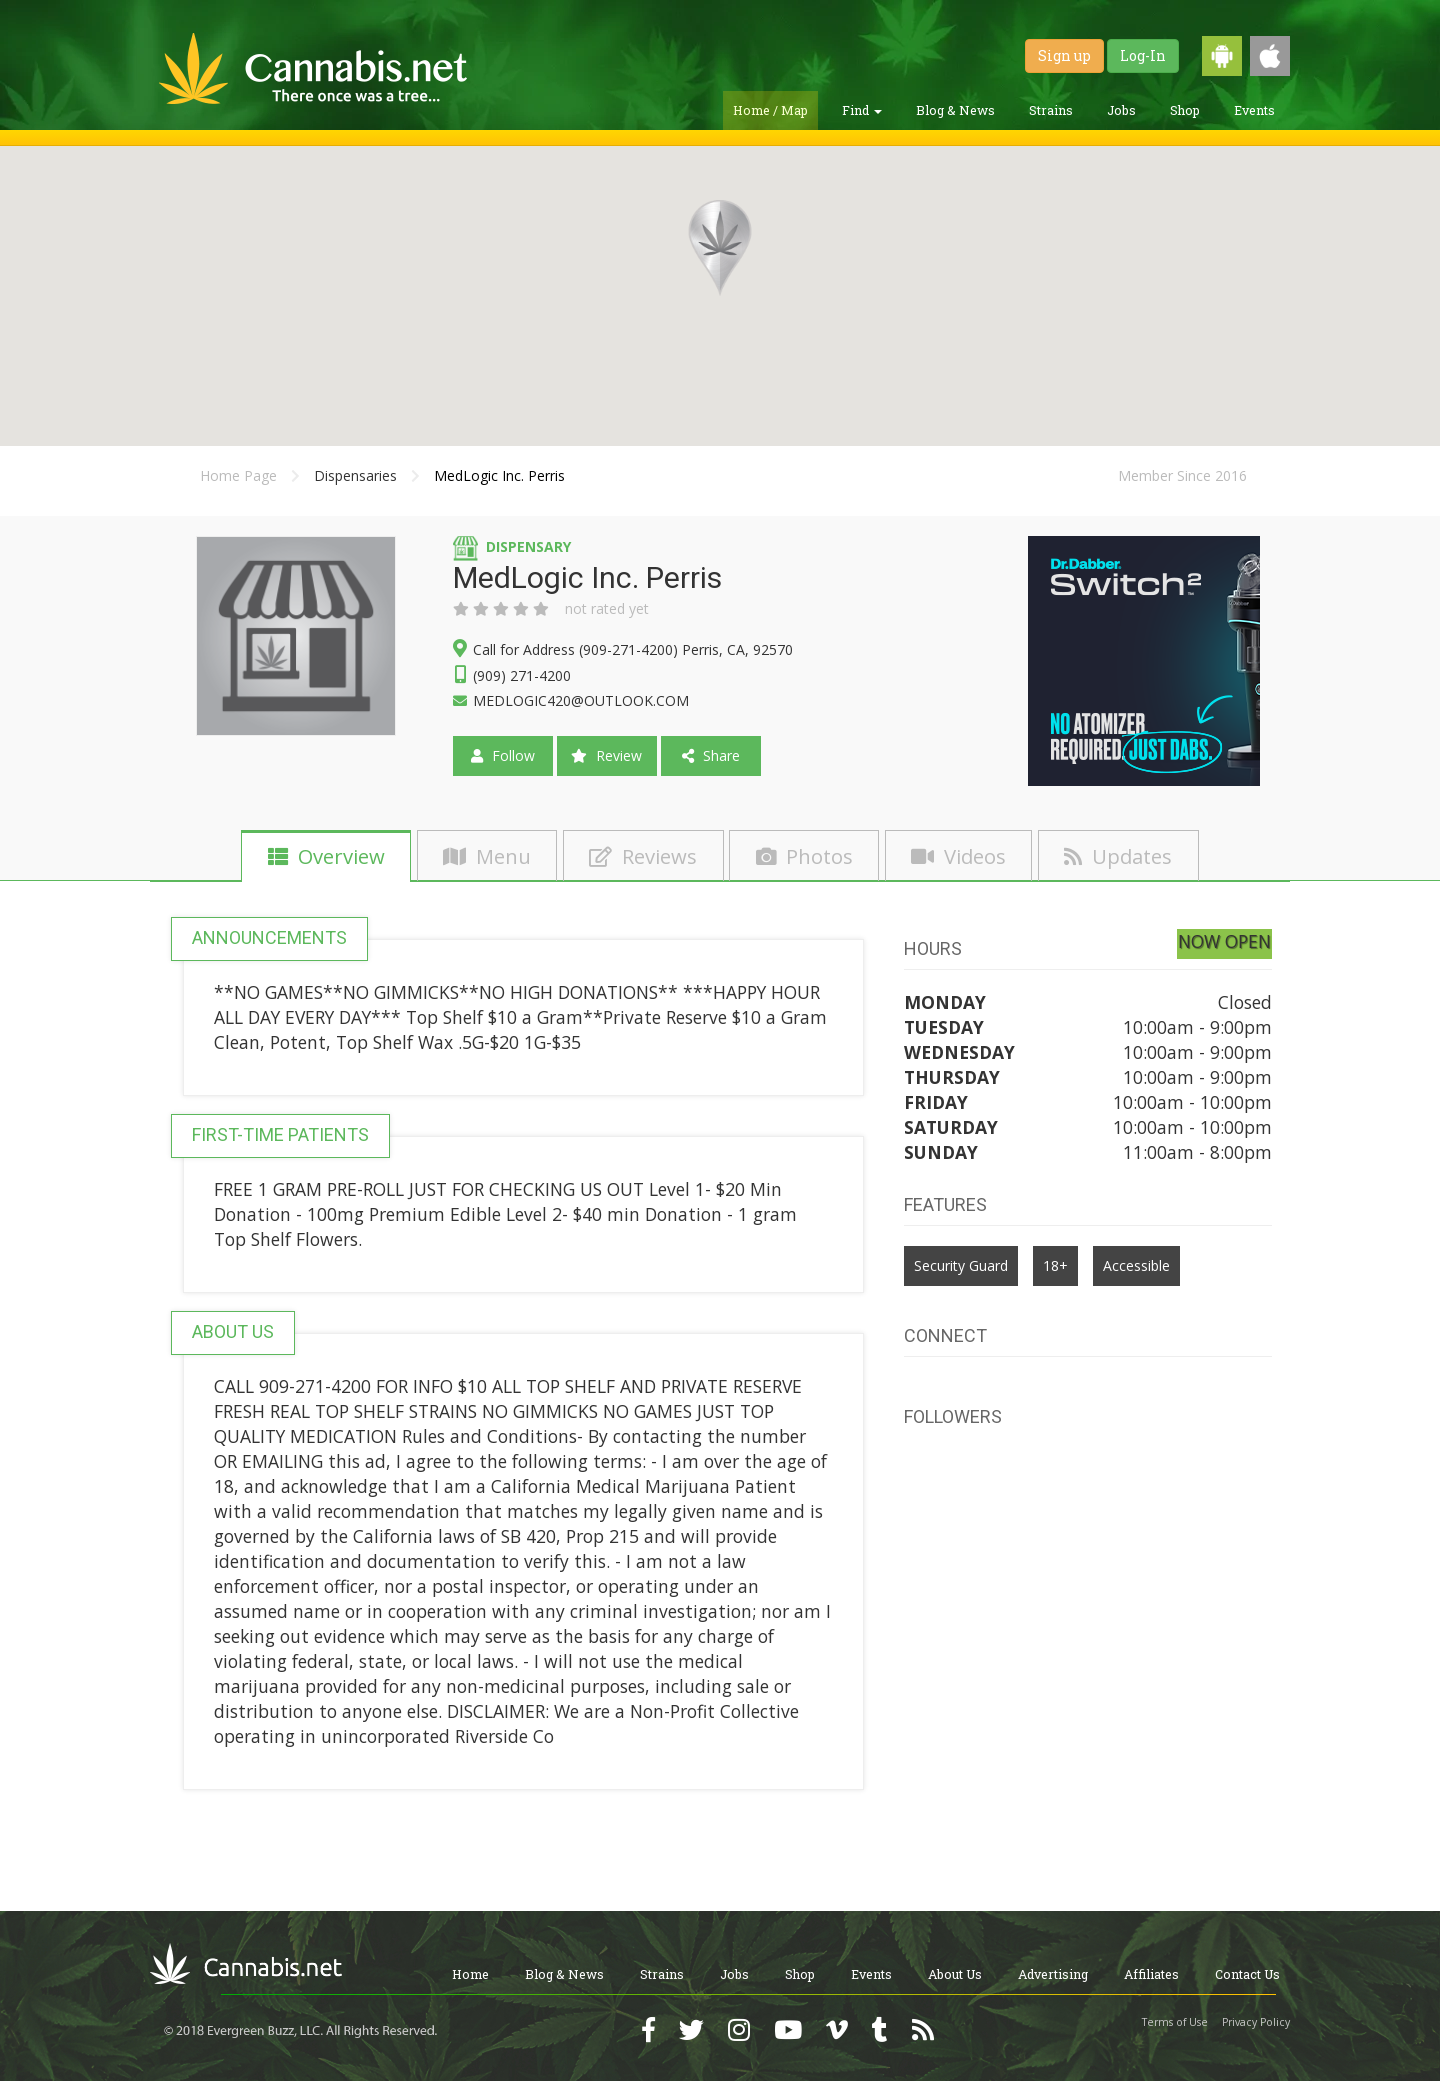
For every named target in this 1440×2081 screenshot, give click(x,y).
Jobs (1121, 110)
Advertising (1053, 1974)
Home (470, 1974)
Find (862, 110)
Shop (1185, 110)
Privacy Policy (1256, 2022)
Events (1254, 110)
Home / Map (770, 110)
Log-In (1143, 55)
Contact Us (1247, 1974)
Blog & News (955, 110)
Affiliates (1151, 1974)
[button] (720, 248)
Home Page (238, 475)
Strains (1051, 110)
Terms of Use (1175, 2022)
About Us (955, 1974)
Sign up (1064, 55)
